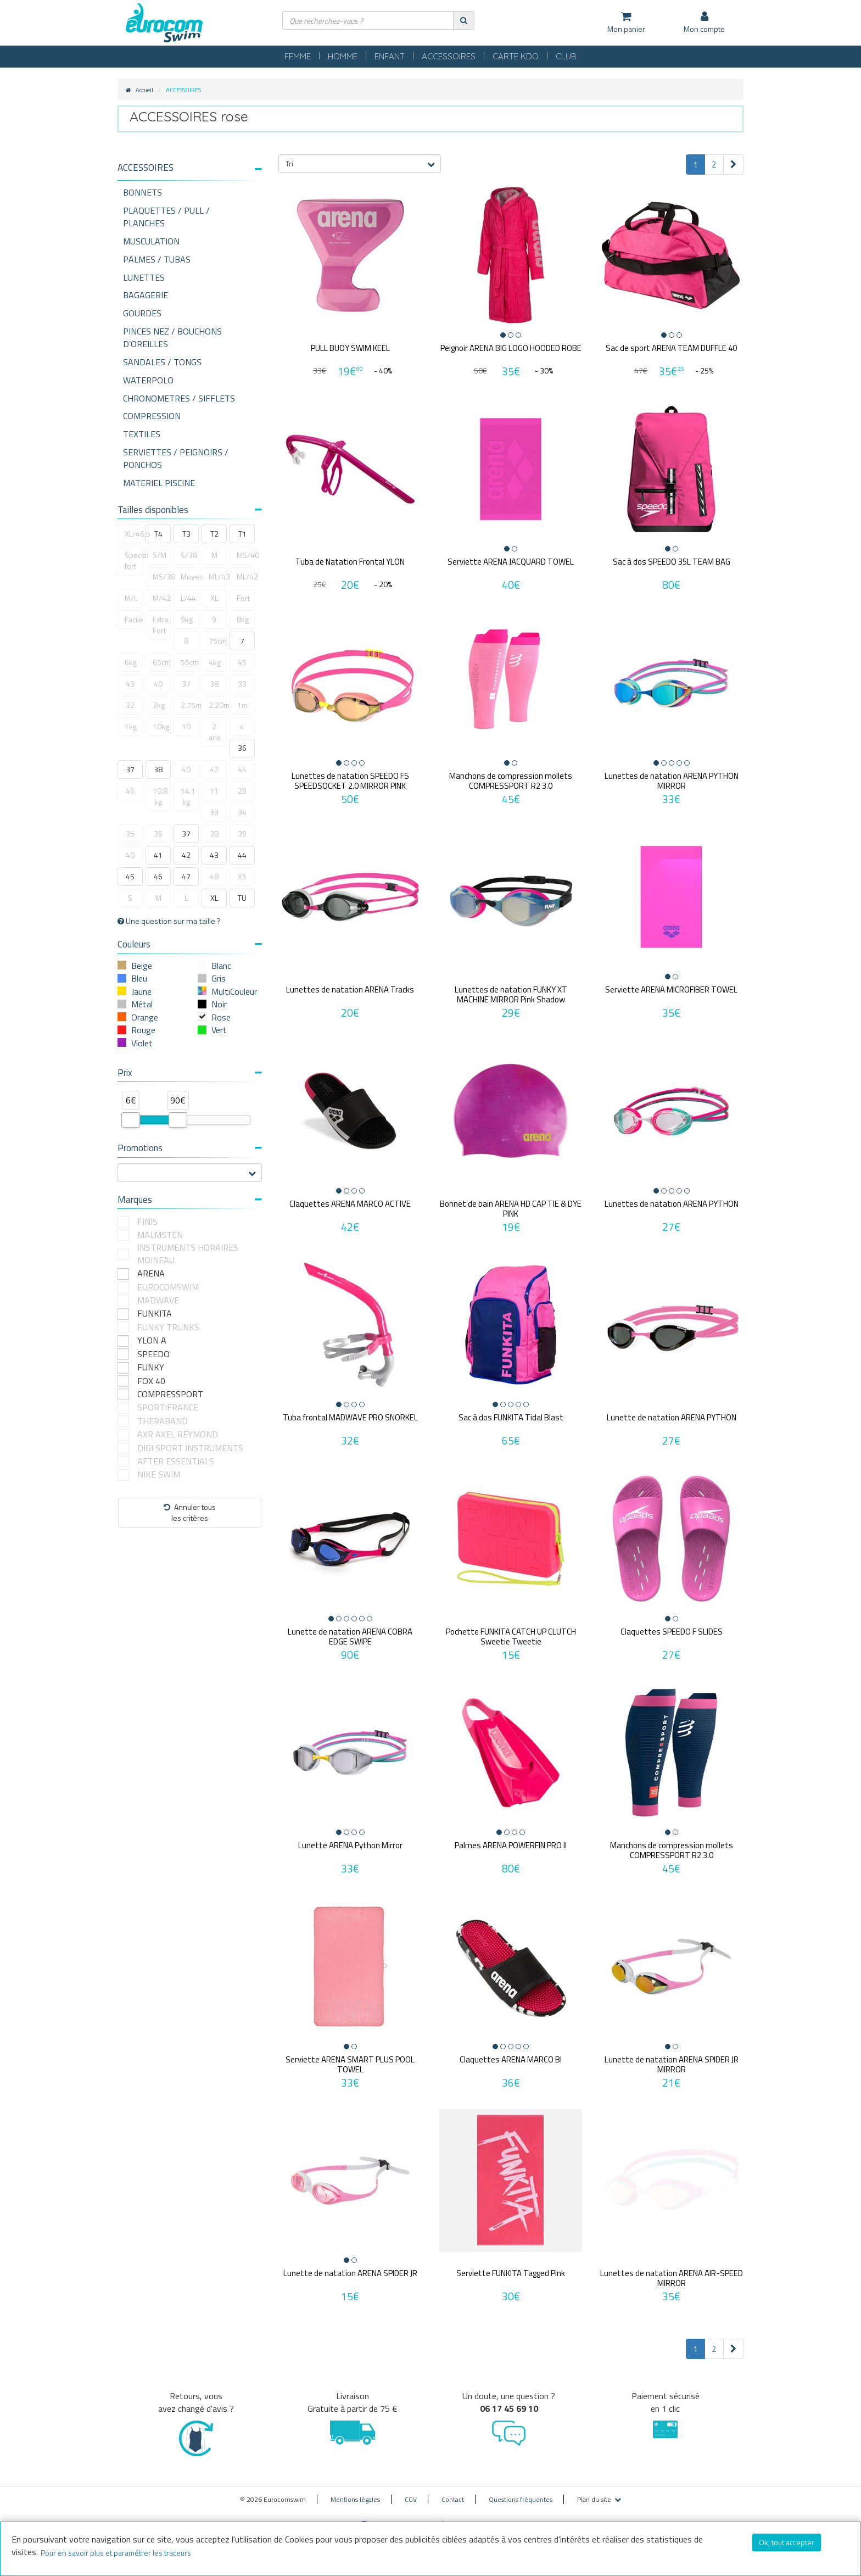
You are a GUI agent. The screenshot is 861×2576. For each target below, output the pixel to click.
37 (186, 683)
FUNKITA (154, 1313)
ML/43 (218, 576)
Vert (219, 1029)
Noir (219, 1004)
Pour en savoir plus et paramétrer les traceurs (116, 2552)
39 (242, 833)
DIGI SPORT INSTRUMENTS (190, 1448)
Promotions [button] (190, 1148)
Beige (141, 965)
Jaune (141, 991)
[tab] (190, 172)
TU (242, 898)
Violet (142, 1043)
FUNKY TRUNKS (168, 1327)
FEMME (297, 56)
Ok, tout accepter (786, 2542)
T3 (186, 533)
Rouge (143, 1029)
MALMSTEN (160, 1235)
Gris (218, 978)
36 (242, 748)
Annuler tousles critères (190, 1512)
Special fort (134, 560)
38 (214, 683)
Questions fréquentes (520, 2491)
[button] (190, 168)
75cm (218, 640)
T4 (158, 533)
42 (214, 769)
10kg (161, 726)
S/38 (189, 555)
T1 (242, 533)
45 (242, 662)
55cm (190, 662)
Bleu (139, 978)
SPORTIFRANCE (167, 1407)
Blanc (221, 965)
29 (242, 790)
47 (186, 876)
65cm (162, 662)
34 (242, 812)
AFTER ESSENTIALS (175, 1461)
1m (242, 705)
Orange (144, 1017)
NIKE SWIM (158, 1474)
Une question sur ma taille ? (169, 921)
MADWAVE (158, 1300)
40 (158, 683)
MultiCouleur (234, 991)
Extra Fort (161, 625)
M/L (131, 598)
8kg (243, 619)
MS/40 (246, 555)
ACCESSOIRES (449, 56)
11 (214, 790)
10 (186, 726)
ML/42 (246, 576)
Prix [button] (190, 1072)
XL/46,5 (134, 533)
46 (130, 790)
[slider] (130, 1120)
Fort (243, 598)
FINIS (147, 1221)
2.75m (190, 705)
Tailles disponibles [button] (190, 509)
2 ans (215, 732)
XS (242, 876)
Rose (221, 1017)
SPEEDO (153, 1354)
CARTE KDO (516, 56)
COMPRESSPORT (170, 1394)
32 (130, 705)
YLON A (151, 1340)
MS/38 (162, 576)
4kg (215, 662)
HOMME (342, 56)
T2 (214, 533)
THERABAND (162, 1421)
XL (214, 598)
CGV (411, 2491)
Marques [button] (190, 1199)
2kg (159, 705)
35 (130, 833)
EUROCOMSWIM (168, 1287)
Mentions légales (355, 2491)
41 (158, 855)
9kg (187, 619)
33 (242, 683)
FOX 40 (151, 1381)
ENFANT (389, 56)
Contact (452, 2491)
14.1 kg (188, 796)
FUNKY (150, 1367)
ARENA (151, 1273)
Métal (142, 1004)
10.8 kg (160, 796)
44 (242, 769)
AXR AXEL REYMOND (177, 1434)
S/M (159, 555)
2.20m (218, 705)
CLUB (566, 56)
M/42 (162, 598)
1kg (131, 726)
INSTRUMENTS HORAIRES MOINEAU (187, 1254)
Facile (134, 619)
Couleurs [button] (190, 944)
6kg (131, 662)
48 (214, 876)
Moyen (190, 576)
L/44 (188, 598)
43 (130, 683)
